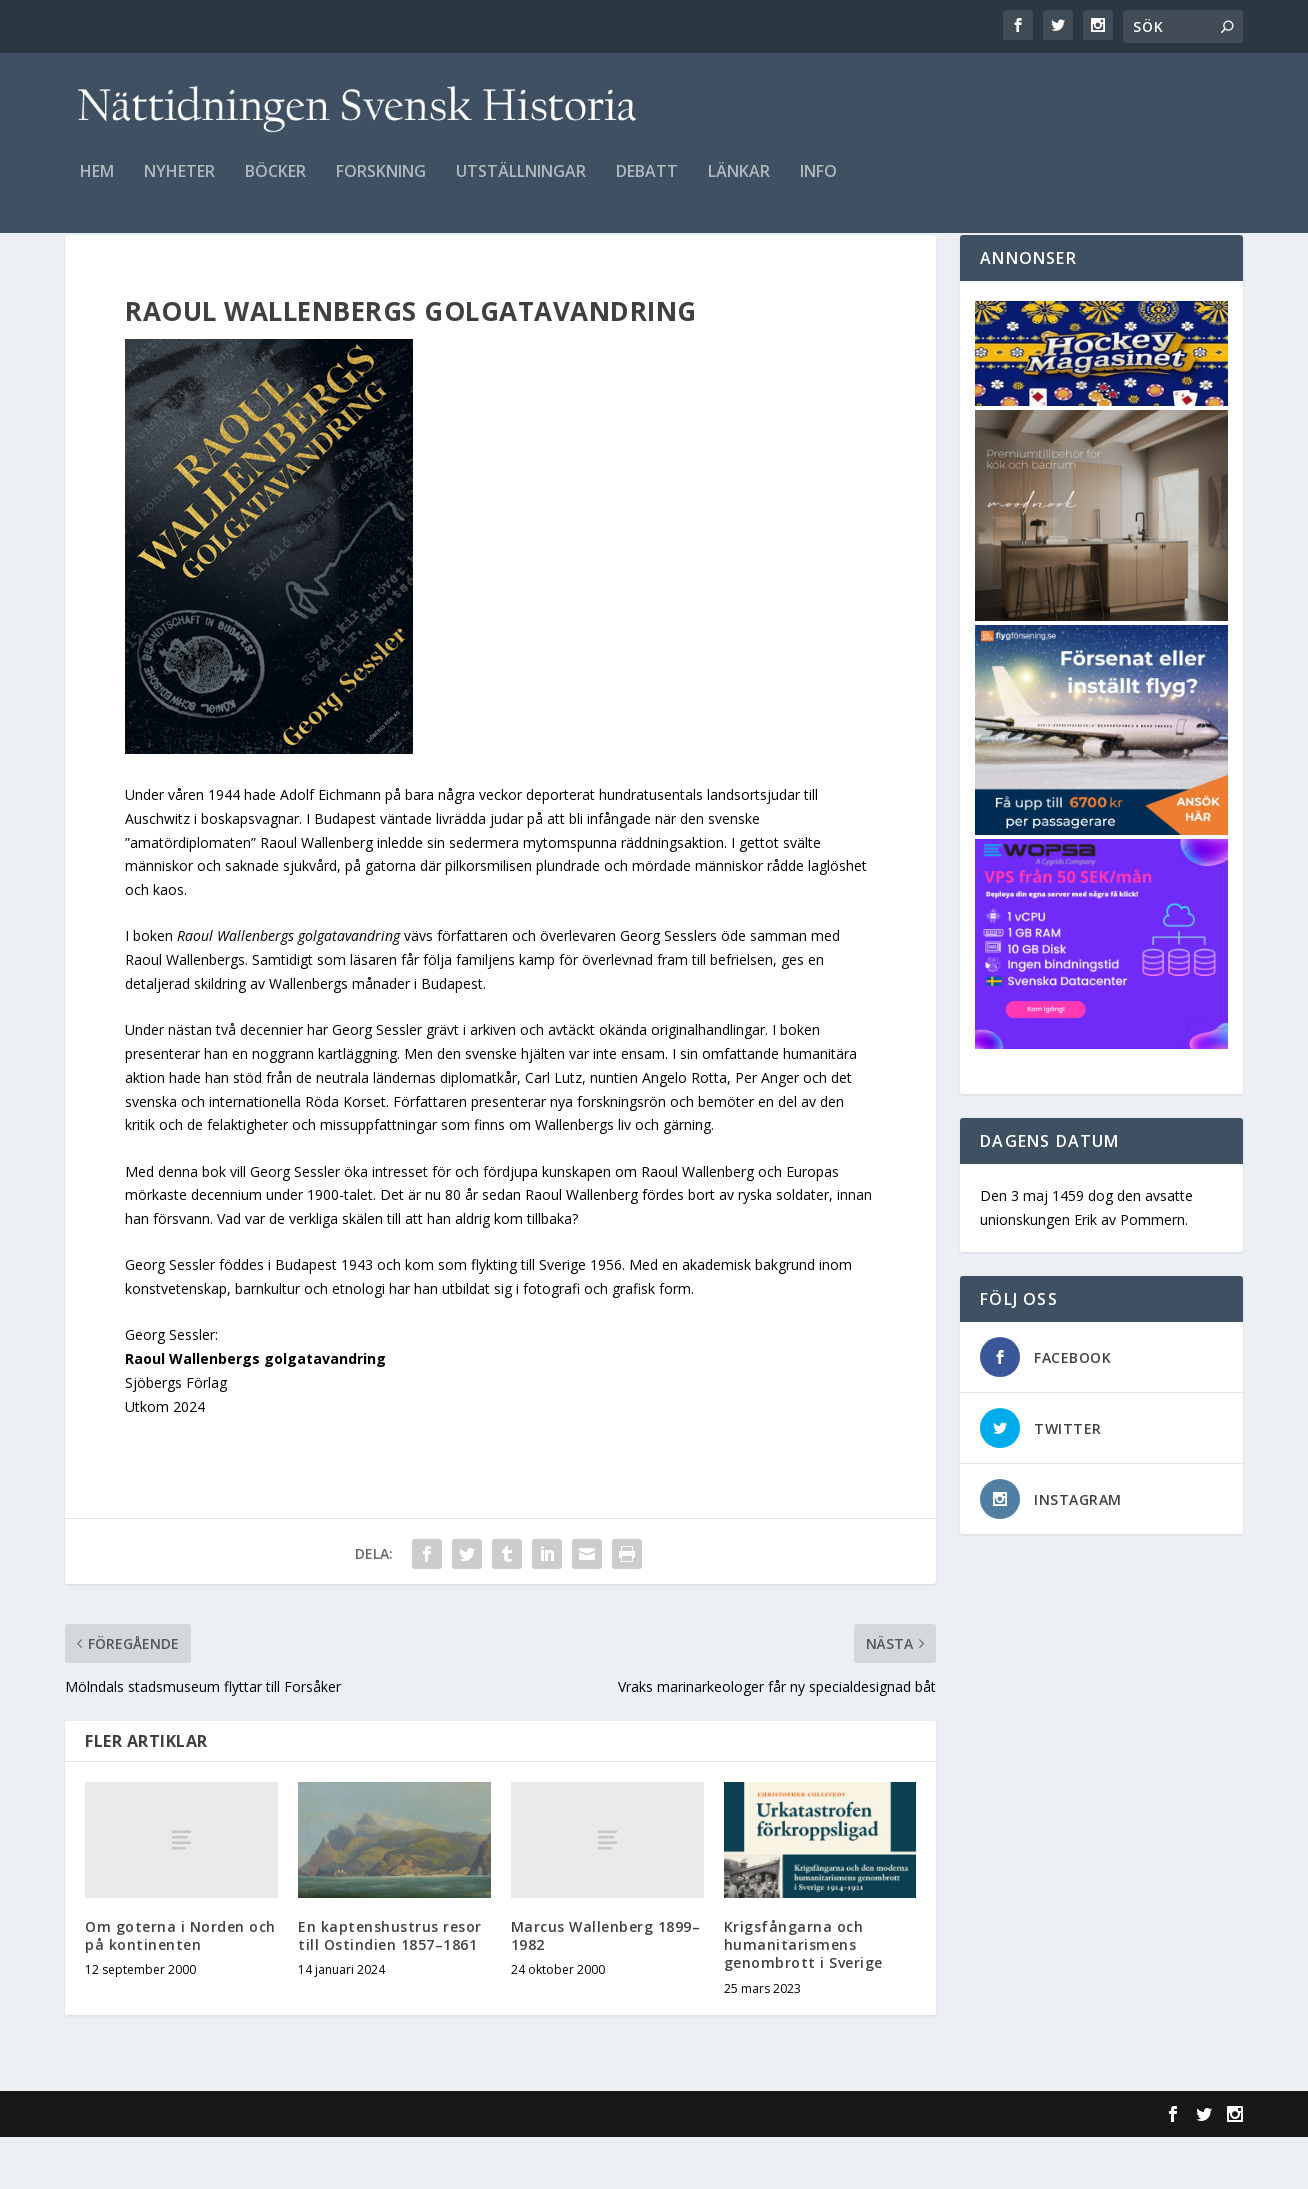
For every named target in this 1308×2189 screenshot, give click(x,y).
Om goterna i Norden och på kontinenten (180, 1987)
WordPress (390, 2166)
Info (818, 186)
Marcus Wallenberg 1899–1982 (606, 1987)
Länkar (739, 186)
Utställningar (521, 186)
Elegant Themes (203, 2166)
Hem (97, 186)
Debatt (647, 186)
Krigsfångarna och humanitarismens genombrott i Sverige (803, 1996)
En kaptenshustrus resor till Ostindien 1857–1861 (390, 1987)
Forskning (381, 186)
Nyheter (179, 186)
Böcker (275, 186)
